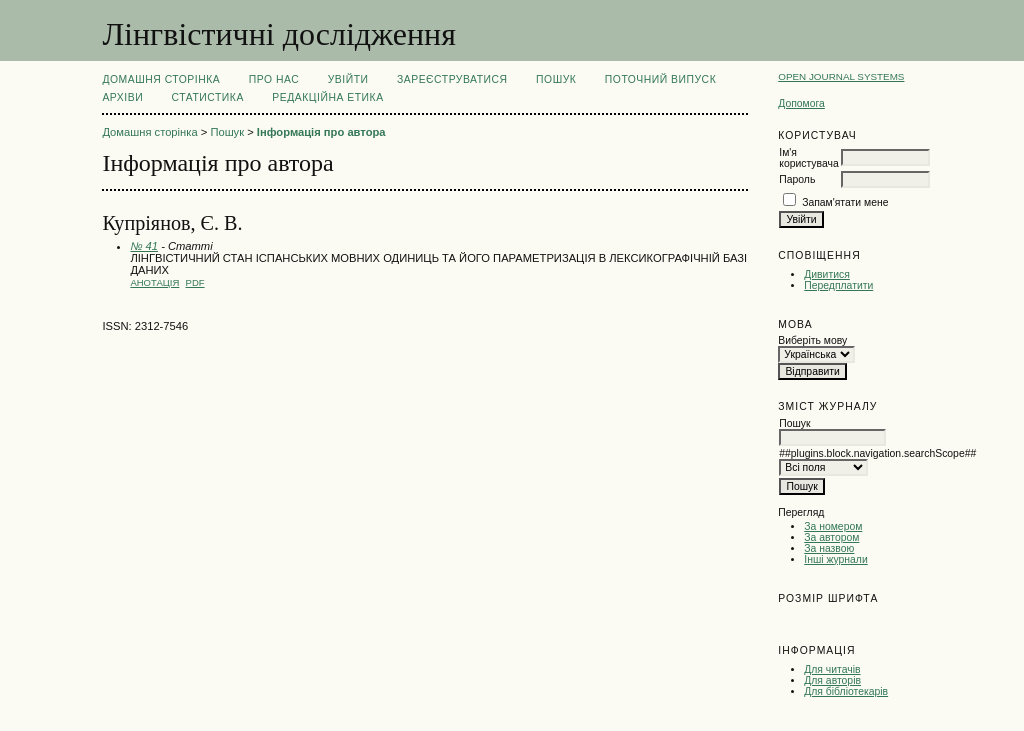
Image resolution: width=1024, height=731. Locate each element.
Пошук (556, 79)
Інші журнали (835, 559)
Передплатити (838, 285)
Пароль (797, 179)
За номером (833, 526)
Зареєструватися (452, 79)
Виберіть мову (812, 340)
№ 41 (144, 246)
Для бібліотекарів (846, 691)
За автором (831, 537)
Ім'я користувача (808, 158)
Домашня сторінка (161, 79)
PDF (195, 282)
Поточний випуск (660, 79)
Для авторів (832, 680)
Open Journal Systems (841, 76)
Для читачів (832, 669)
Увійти (348, 79)
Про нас (274, 79)
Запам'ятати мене (845, 202)
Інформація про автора (321, 132)
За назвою (829, 548)
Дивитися (827, 274)
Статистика (208, 97)
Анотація (154, 282)
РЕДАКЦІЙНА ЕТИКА (327, 97)
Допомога (801, 103)
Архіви (122, 97)
